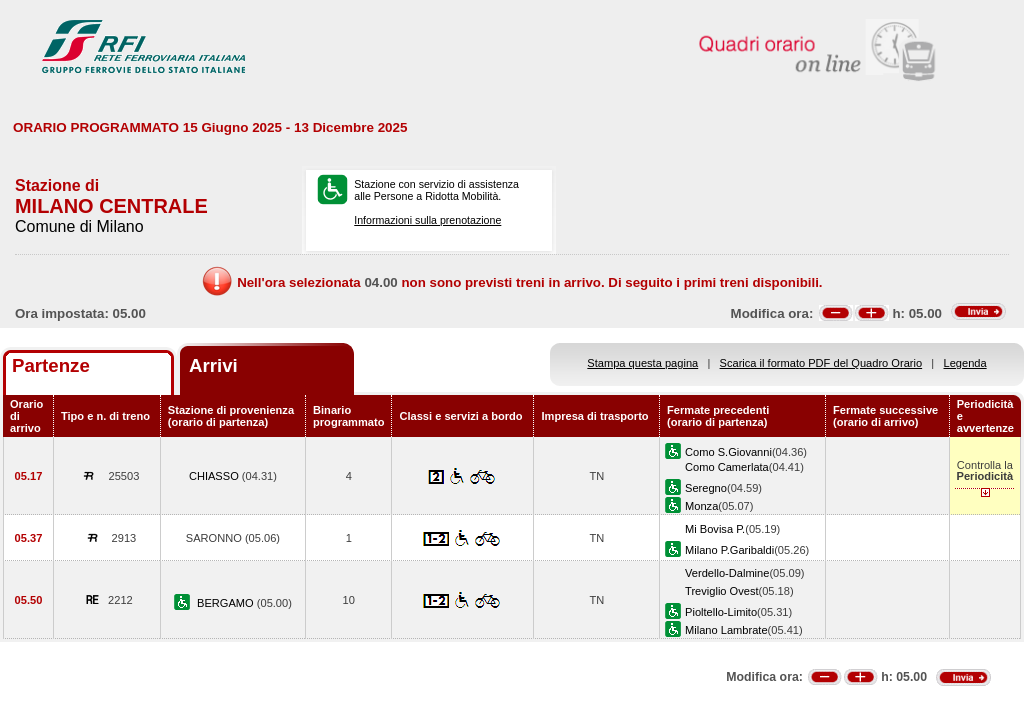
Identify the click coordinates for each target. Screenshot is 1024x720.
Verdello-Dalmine (727, 573)
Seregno (706, 488)
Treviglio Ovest (721, 591)
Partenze (51, 365)
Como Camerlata (727, 467)
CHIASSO (215, 476)
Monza (701, 506)
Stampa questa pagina (642, 363)
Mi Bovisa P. (715, 529)
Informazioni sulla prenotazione (427, 220)
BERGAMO (227, 603)
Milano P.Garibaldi (729, 550)
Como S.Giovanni (728, 452)
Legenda (965, 363)
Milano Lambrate (726, 630)
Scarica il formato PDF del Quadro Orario (821, 363)
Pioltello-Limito (721, 612)
